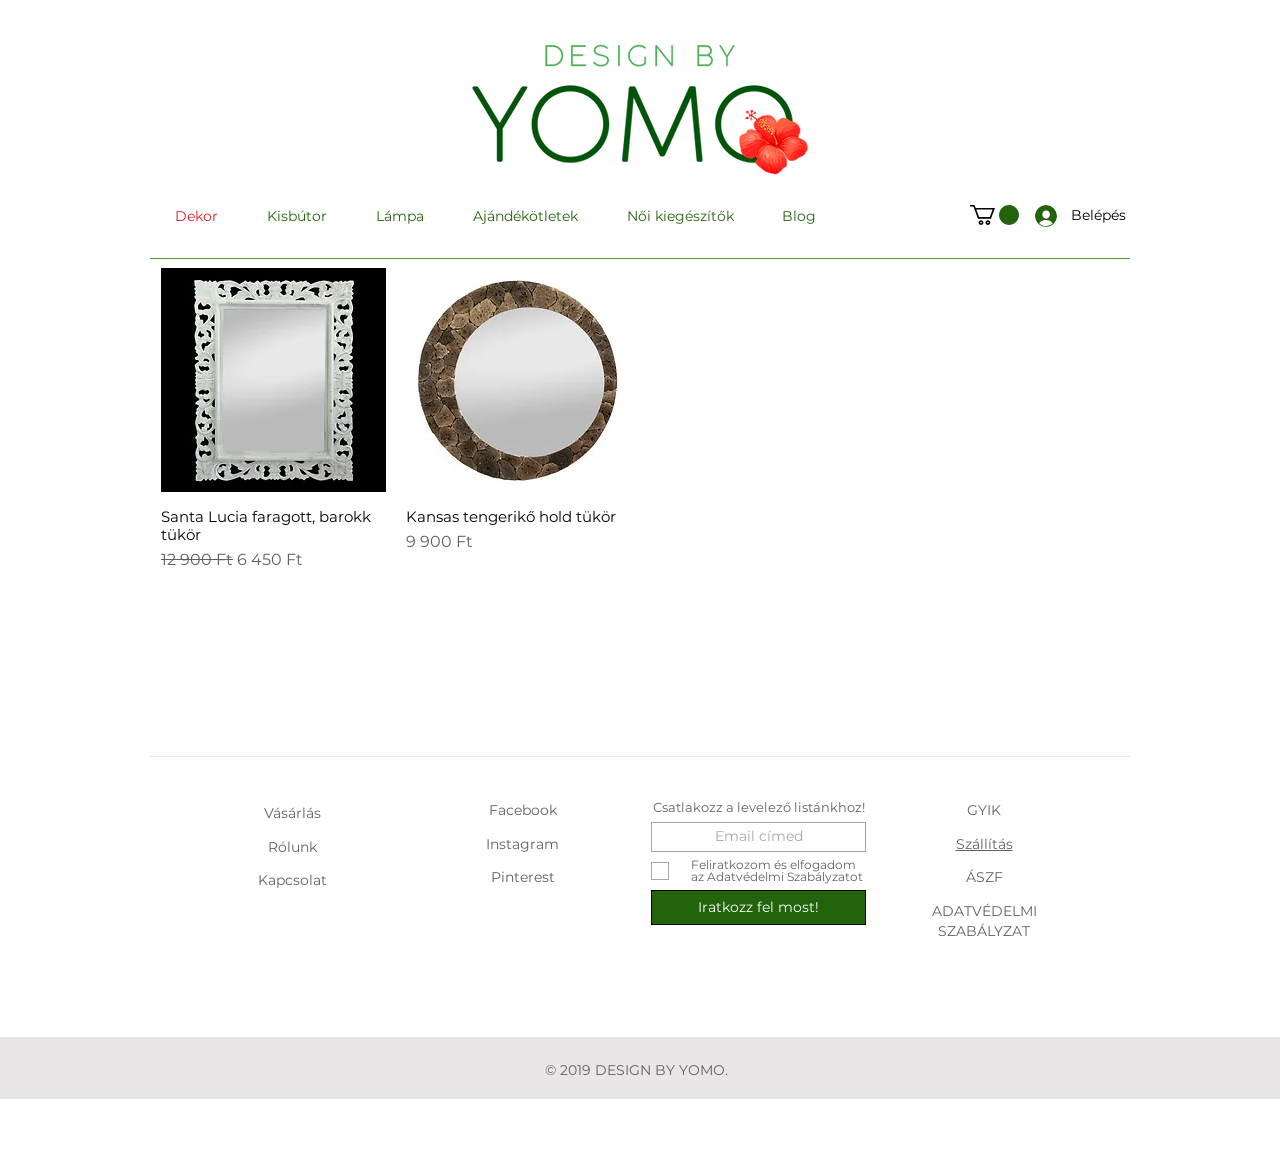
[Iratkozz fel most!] (758, 907)
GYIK (984, 810)
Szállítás (984, 844)
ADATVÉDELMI (984, 911)
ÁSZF (984, 877)
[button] (994, 215)
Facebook (523, 810)
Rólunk (292, 847)
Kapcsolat (292, 880)
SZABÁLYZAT (984, 931)
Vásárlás (292, 813)
